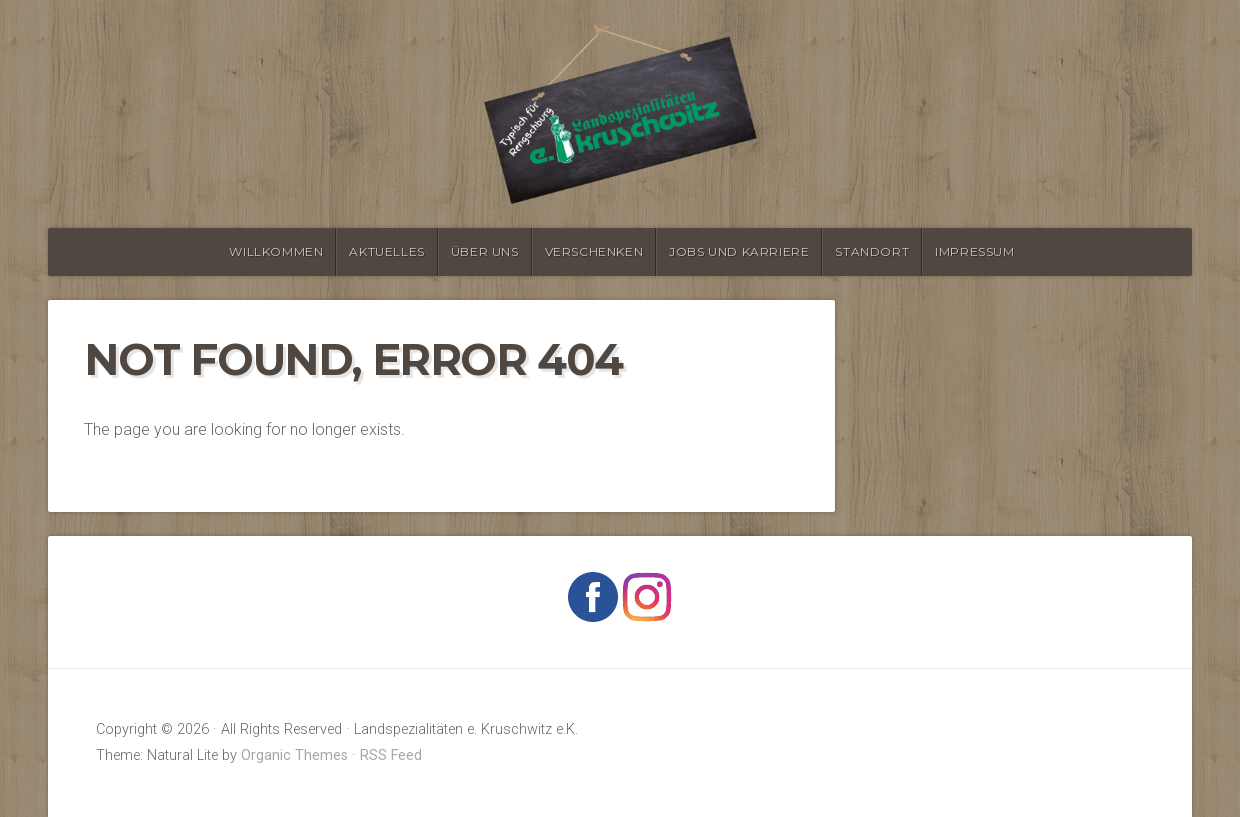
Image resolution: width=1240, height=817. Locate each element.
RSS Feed (391, 755)
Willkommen (276, 251)
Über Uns (485, 251)
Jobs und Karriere (739, 251)
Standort (872, 251)
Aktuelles (386, 251)
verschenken (594, 251)
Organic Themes (294, 755)
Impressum (974, 251)
